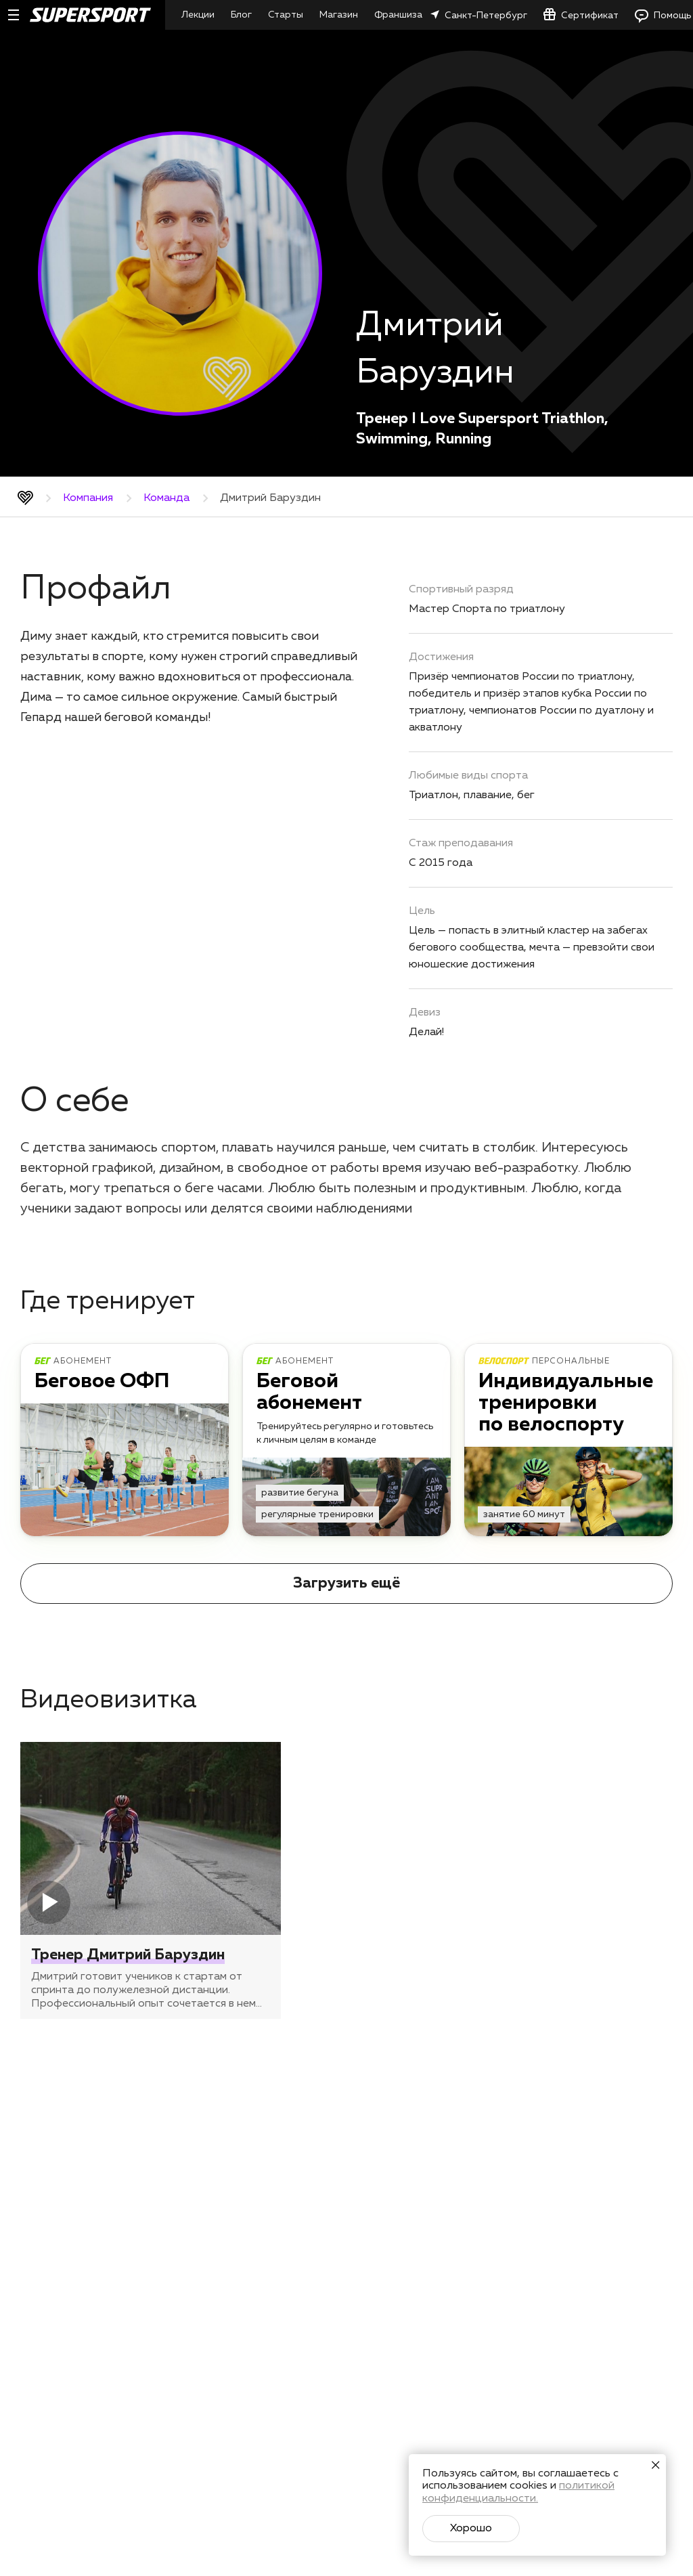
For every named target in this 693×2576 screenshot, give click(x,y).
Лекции (198, 15)
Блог (241, 15)
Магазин (338, 15)
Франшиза (398, 15)
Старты (285, 15)
